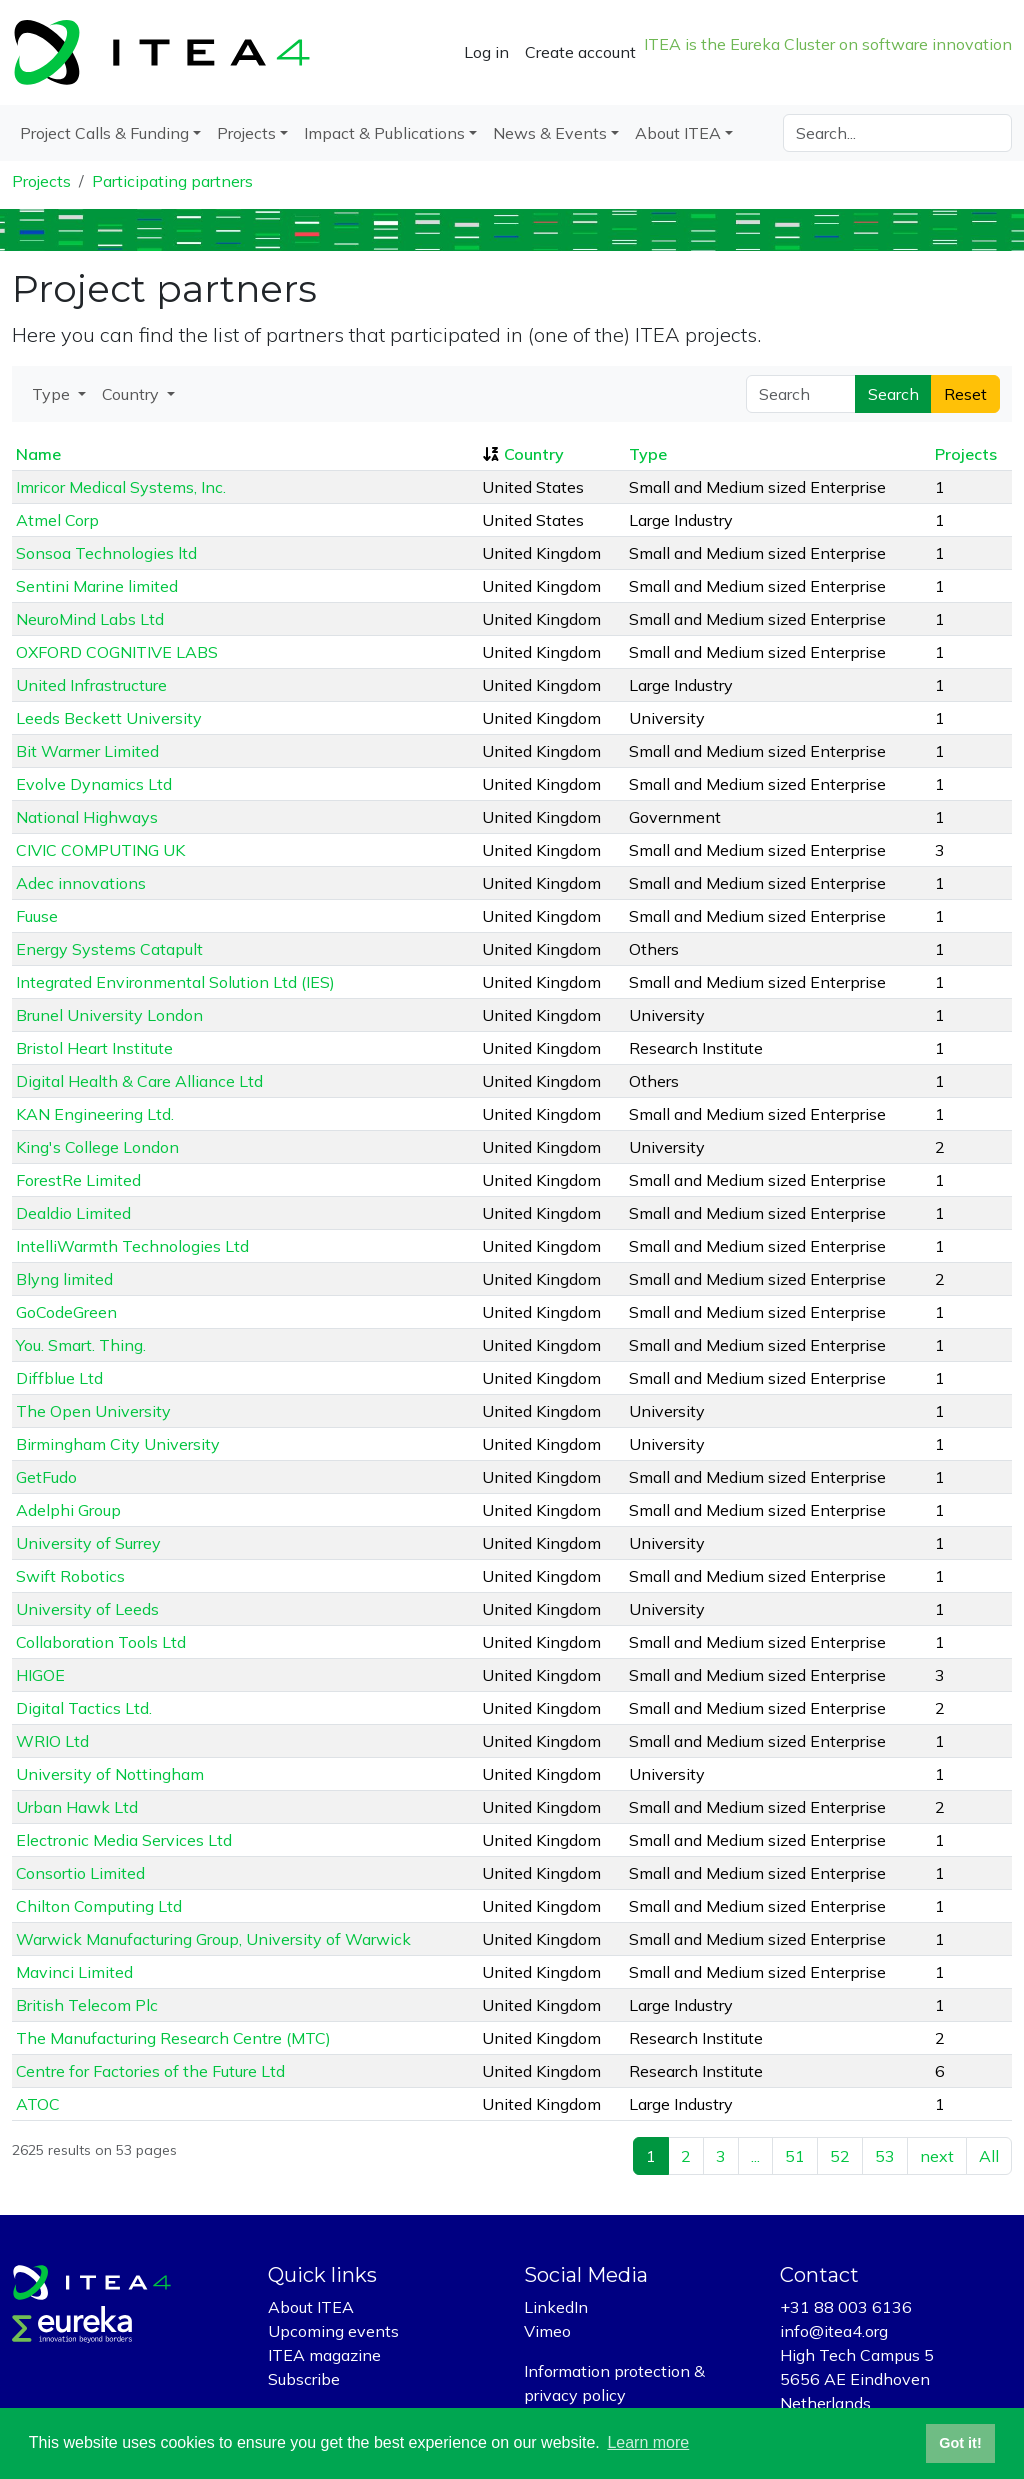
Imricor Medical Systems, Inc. (121, 487)
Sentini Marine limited (97, 586)
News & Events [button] (550, 133)
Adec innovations (81, 883)
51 (795, 2156)
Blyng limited (64, 1279)
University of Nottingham (110, 1774)
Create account (580, 52)
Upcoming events (333, 2331)
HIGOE (40, 1675)
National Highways (87, 817)
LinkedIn (556, 2307)
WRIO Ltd (52, 1741)
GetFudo (46, 1477)
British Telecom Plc (87, 2005)
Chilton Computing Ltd (99, 1906)
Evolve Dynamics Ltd (94, 784)
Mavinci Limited (74, 1972)
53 (885, 2156)
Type (648, 454)
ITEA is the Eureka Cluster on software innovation (828, 44)
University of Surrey (88, 1543)
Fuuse (37, 916)
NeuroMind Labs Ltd (90, 619)
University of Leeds (87, 1609)
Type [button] (53, 394)
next (937, 2156)
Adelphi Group (68, 1510)
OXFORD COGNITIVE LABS (117, 652)
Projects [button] (246, 133)
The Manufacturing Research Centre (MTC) (173, 2038)
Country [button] (132, 394)
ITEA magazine (324, 2355)
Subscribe (304, 2379)
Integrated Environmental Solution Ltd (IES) (175, 982)
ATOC (38, 2104)
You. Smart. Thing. (81, 1345)
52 (840, 2156)
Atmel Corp (57, 520)
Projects (41, 181)
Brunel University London (109, 1015)
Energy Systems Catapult (109, 949)
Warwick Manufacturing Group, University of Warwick (213, 1939)
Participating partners (172, 181)
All (989, 2156)
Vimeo (547, 2331)
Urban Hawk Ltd (77, 1807)
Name (38, 454)
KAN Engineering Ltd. (95, 1114)
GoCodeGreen (66, 1312)
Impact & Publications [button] (384, 133)
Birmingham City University (118, 1444)
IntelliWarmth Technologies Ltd (132, 1246)
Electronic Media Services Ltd (124, 1840)
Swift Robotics (70, 1576)
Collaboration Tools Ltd (101, 1642)
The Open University (93, 1411)
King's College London (97, 1147)
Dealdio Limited (73, 1213)
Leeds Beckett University (109, 718)
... (755, 2156)
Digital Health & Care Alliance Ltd (139, 1081)
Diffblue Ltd (59, 1378)
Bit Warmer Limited (87, 751)
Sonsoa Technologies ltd (106, 553)
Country (534, 454)
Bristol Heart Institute (94, 1048)
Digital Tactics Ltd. (84, 1708)
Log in (486, 52)
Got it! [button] (960, 2443)
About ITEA (311, 2307)
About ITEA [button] (678, 133)
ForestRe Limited (78, 1180)
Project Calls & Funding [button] (104, 133)
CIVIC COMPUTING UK (100, 850)
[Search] (897, 133)
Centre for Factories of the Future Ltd (150, 2071)
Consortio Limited (80, 1873)
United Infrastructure (91, 685)
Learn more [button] (648, 2442)
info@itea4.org (834, 2331)
